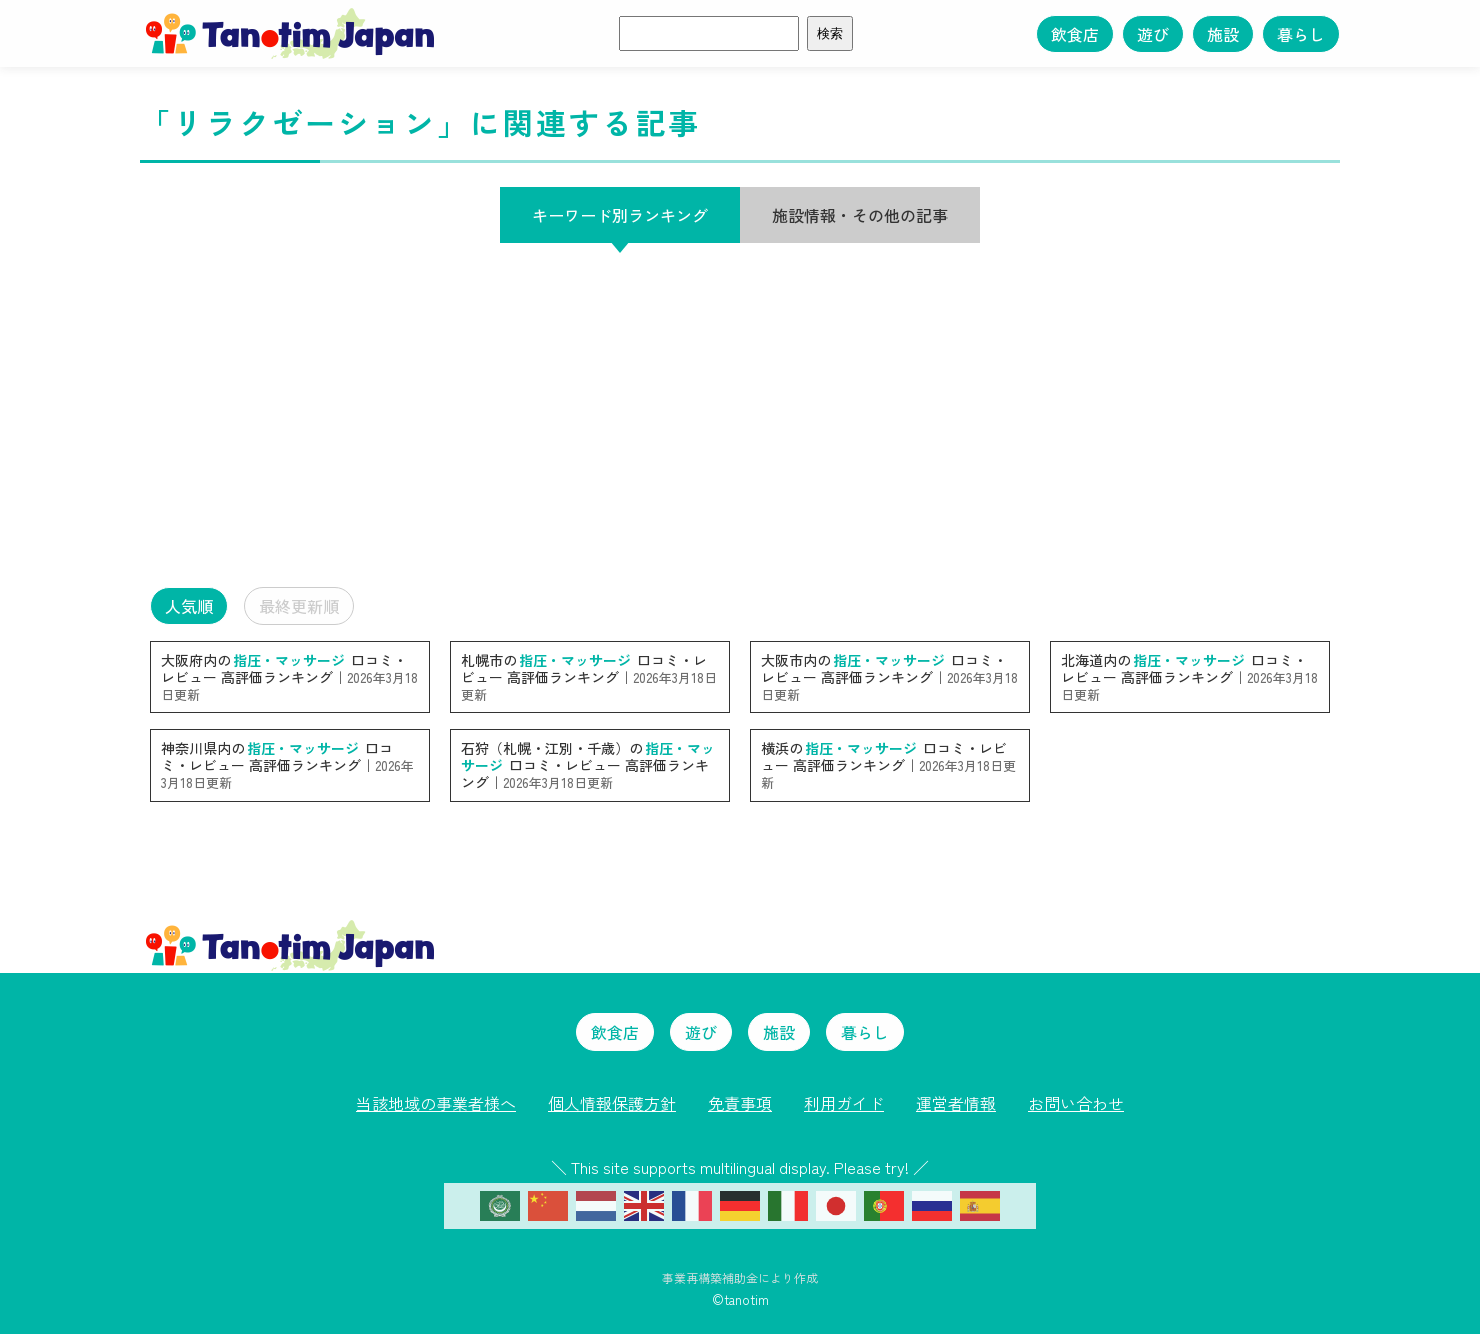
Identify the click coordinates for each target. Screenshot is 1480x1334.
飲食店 (1075, 34)
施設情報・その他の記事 (860, 215)
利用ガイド (844, 1103)
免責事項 (740, 1103)
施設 (1223, 34)
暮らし (1301, 34)
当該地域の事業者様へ (436, 1103)
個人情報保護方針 (612, 1103)
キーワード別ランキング (620, 215)
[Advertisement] (740, 415)
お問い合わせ (1076, 1103)
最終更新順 (299, 606)
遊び (1153, 34)
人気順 (189, 606)
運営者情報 (956, 1103)
